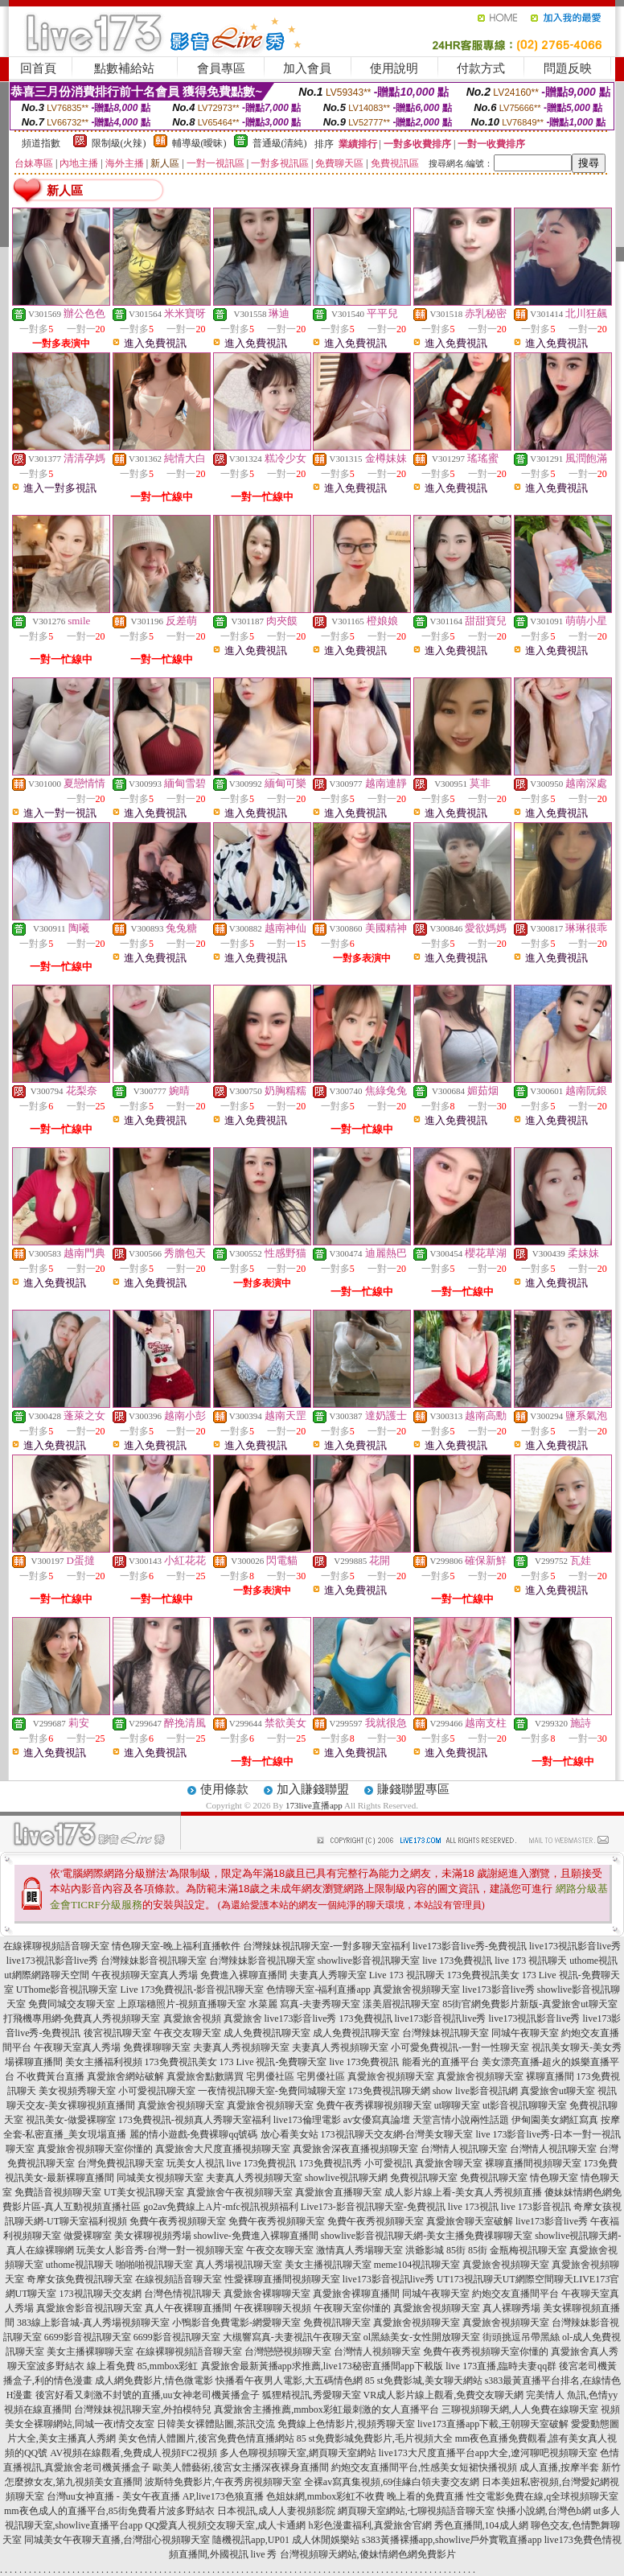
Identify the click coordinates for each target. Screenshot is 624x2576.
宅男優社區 (270, 2076)
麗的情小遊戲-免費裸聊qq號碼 (193, 2134)
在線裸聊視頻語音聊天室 (56, 1946)
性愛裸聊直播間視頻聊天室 (282, 2279)
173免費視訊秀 (330, 2163)
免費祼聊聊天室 (157, 2047)
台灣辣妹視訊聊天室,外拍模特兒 (142, 2409)
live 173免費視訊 (457, 1960)
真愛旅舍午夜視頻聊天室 (240, 2192)
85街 (456, 2250)
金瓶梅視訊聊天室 (528, 2250)
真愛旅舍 (243, 2018)
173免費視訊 (365, 2018)
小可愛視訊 (388, 2163)
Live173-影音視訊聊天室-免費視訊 (373, 2206)
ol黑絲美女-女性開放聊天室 (421, 2337)
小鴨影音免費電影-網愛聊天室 (236, 2322)
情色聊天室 (554, 2177)
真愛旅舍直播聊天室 (338, 2192)
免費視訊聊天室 (424, 2177)
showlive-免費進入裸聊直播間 (256, 2235)
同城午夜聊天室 (525, 2033)
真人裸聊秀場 (511, 2308)
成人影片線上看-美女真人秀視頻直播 (463, 2192)
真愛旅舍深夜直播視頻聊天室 (355, 2148)
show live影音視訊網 (475, 2091)
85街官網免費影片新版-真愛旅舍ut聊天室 (529, 2004)
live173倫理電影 (307, 2119)
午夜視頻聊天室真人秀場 (145, 1975)
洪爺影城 (424, 2250)
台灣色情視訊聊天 (182, 2293)
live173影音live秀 (498, 1989)
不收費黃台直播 (50, 2076)
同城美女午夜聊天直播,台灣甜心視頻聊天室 (117, 2539)
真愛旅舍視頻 (192, 2018)
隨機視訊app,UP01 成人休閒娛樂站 (285, 2539)
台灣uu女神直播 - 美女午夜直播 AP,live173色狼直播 (155, 2496)
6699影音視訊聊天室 (87, 2337)
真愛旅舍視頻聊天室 (416, 1989)
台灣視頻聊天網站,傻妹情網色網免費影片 (368, 2554)
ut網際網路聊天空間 (46, 1975)
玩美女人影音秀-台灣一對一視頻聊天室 (160, 2250)
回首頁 (38, 68)
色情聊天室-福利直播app (318, 1989)
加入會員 (307, 68)
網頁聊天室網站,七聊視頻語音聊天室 (416, 2510)
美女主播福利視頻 (103, 2062)
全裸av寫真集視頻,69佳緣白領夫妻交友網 (391, 2482)
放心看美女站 (289, 2134)
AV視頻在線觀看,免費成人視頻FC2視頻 (133, 2453)
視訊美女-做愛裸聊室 (71, 2119)
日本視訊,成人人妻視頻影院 (276, 2510)
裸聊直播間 (550, 2076)
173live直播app (314, 1805)
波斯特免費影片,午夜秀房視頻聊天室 (223, 2482)
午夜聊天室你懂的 (352, 2308)
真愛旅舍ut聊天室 (557, 2091)
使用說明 (394, 68)
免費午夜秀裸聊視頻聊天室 (374, 2105)
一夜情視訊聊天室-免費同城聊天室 (272, 2091)
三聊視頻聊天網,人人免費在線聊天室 (519, 2409)
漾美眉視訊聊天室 (401, 2004)
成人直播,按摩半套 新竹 (570, 2467)
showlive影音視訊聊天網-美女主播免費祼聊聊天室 (426, 2235)
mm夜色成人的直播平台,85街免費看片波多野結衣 (109, 2510)
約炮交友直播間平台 (515, 2293)
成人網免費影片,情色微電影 (154, 2380)
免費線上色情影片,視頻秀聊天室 (346, 2424)
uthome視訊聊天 (79, 2264)
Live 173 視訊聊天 (407, 1975)
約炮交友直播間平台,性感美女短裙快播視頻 (424, 2467)
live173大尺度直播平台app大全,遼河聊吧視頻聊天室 (488, 2453)
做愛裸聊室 (88, 2235)
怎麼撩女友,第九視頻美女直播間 (73, 2482)
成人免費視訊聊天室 (267, 2033)
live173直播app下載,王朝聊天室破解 (493, 2424)
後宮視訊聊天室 (117, 2033)
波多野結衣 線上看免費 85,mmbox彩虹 (117, 2366)
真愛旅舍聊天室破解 (469, 2221)
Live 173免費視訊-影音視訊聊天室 (192, 1989)
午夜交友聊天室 (187, 2033)
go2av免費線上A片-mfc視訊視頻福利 (220, 2206)
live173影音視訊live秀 (440, 2018)
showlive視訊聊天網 (346, 2177)
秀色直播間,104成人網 (481, 2525)
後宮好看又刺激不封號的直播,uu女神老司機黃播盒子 (147, 2395)
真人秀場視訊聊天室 (238, 2264)
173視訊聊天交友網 (101, 2293)
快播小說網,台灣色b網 (544, 2510)
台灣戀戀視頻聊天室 (287, 2351)
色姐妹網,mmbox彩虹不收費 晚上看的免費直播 (365, 2496)
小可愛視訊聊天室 (156, 2091)
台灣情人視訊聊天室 (464, 2148)
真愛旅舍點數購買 (205, 2076)
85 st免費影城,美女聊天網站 (423, 2380)
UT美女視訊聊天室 (144, 2192)
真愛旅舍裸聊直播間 (356, 2293)
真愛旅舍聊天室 (448, 2163)
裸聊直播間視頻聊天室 (533, 2163)
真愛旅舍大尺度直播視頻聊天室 (222, 2148)
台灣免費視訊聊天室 (120, 2163)
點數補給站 (124, 68)
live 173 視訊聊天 (531, 1960)
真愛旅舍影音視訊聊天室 (89, 2308)
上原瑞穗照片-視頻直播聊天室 (181, 2004)
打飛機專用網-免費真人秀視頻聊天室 (82, 2018)
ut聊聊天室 (457, 2105)
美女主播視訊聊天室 (328, 2264)
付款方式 (481, 68)
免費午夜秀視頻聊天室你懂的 (485, 2351)
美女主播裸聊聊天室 (90, 2351)
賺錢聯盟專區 (413, 1789)
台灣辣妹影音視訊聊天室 (154, 1960)
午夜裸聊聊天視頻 (272, 2308)
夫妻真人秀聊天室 (328, 1975)
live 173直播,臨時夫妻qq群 (500, 2366)
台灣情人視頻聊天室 (377, 2351)
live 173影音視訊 (536, 2206)
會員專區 (221, 68)
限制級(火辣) (119, 143)
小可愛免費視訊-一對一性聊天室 (460, 2047)
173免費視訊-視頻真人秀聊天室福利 (194, 2119)
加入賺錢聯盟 (313, 1789)
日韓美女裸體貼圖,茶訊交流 (216, 2424)
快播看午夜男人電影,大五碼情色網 (289, 2380)
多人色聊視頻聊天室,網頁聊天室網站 (298, 2453)
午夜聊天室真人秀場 (77, 2047)
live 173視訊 (473, 2206)
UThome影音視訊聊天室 (67, 1989)
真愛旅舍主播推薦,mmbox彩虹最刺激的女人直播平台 (326, 2409)
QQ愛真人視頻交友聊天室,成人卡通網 (225, 2525)
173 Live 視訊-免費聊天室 (273, 2062)
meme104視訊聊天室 (417, 2264)
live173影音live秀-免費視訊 (470, 1946)
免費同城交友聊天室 (71, 2004)
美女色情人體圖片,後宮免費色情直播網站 (206, 2438)
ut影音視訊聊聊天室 (524, 2105)
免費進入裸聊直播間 (243, 1975)
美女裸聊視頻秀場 (152, 2235)
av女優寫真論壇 (376, 2119)
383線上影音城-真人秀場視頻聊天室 (93, 2322)
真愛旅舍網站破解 (125, 2076)
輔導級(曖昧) (199, 143)
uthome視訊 (593, 1960)
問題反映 (568, 68)
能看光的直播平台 (440, 2062)
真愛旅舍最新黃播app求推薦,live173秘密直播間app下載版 (322, 2366)
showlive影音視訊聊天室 (369, 1960)
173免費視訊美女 (483, 1975)
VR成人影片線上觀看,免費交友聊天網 (443, 2395)
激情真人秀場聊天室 (359, 2250)
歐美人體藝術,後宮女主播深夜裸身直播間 (241, 2467)
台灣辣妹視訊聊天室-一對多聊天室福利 (326, 1946)
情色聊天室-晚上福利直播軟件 (176, 1946)
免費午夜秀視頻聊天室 (177, 2221)
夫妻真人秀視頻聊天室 (241, 2047)
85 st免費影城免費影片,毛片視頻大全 (375, 2438)
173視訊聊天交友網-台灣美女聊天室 (397, 2134)
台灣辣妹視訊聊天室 (445, 2033)
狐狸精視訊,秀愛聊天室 (311, 2395)
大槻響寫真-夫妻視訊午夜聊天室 (292, 2337)
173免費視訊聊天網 (389, 2091)
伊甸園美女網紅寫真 (554, 2119)
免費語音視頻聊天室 (57, 2192)
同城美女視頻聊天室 (160, 2177)
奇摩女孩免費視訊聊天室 (80, 2279)
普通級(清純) (279, 143)
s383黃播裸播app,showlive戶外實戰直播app (452, 2539)
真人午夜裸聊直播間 (188, 2308)
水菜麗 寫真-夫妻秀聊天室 (304, 2004)
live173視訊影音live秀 (575, 1946)
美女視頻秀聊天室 (77, 2091)
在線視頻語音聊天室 (178, 2279)
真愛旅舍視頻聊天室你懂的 (95, 2148)
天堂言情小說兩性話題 (461, 2119)
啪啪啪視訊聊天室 (154, 2264)
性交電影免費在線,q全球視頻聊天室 (542, 2496)
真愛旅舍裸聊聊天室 (267, 2293)
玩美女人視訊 (195, 2163)
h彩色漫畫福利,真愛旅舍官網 (370, 2525)
